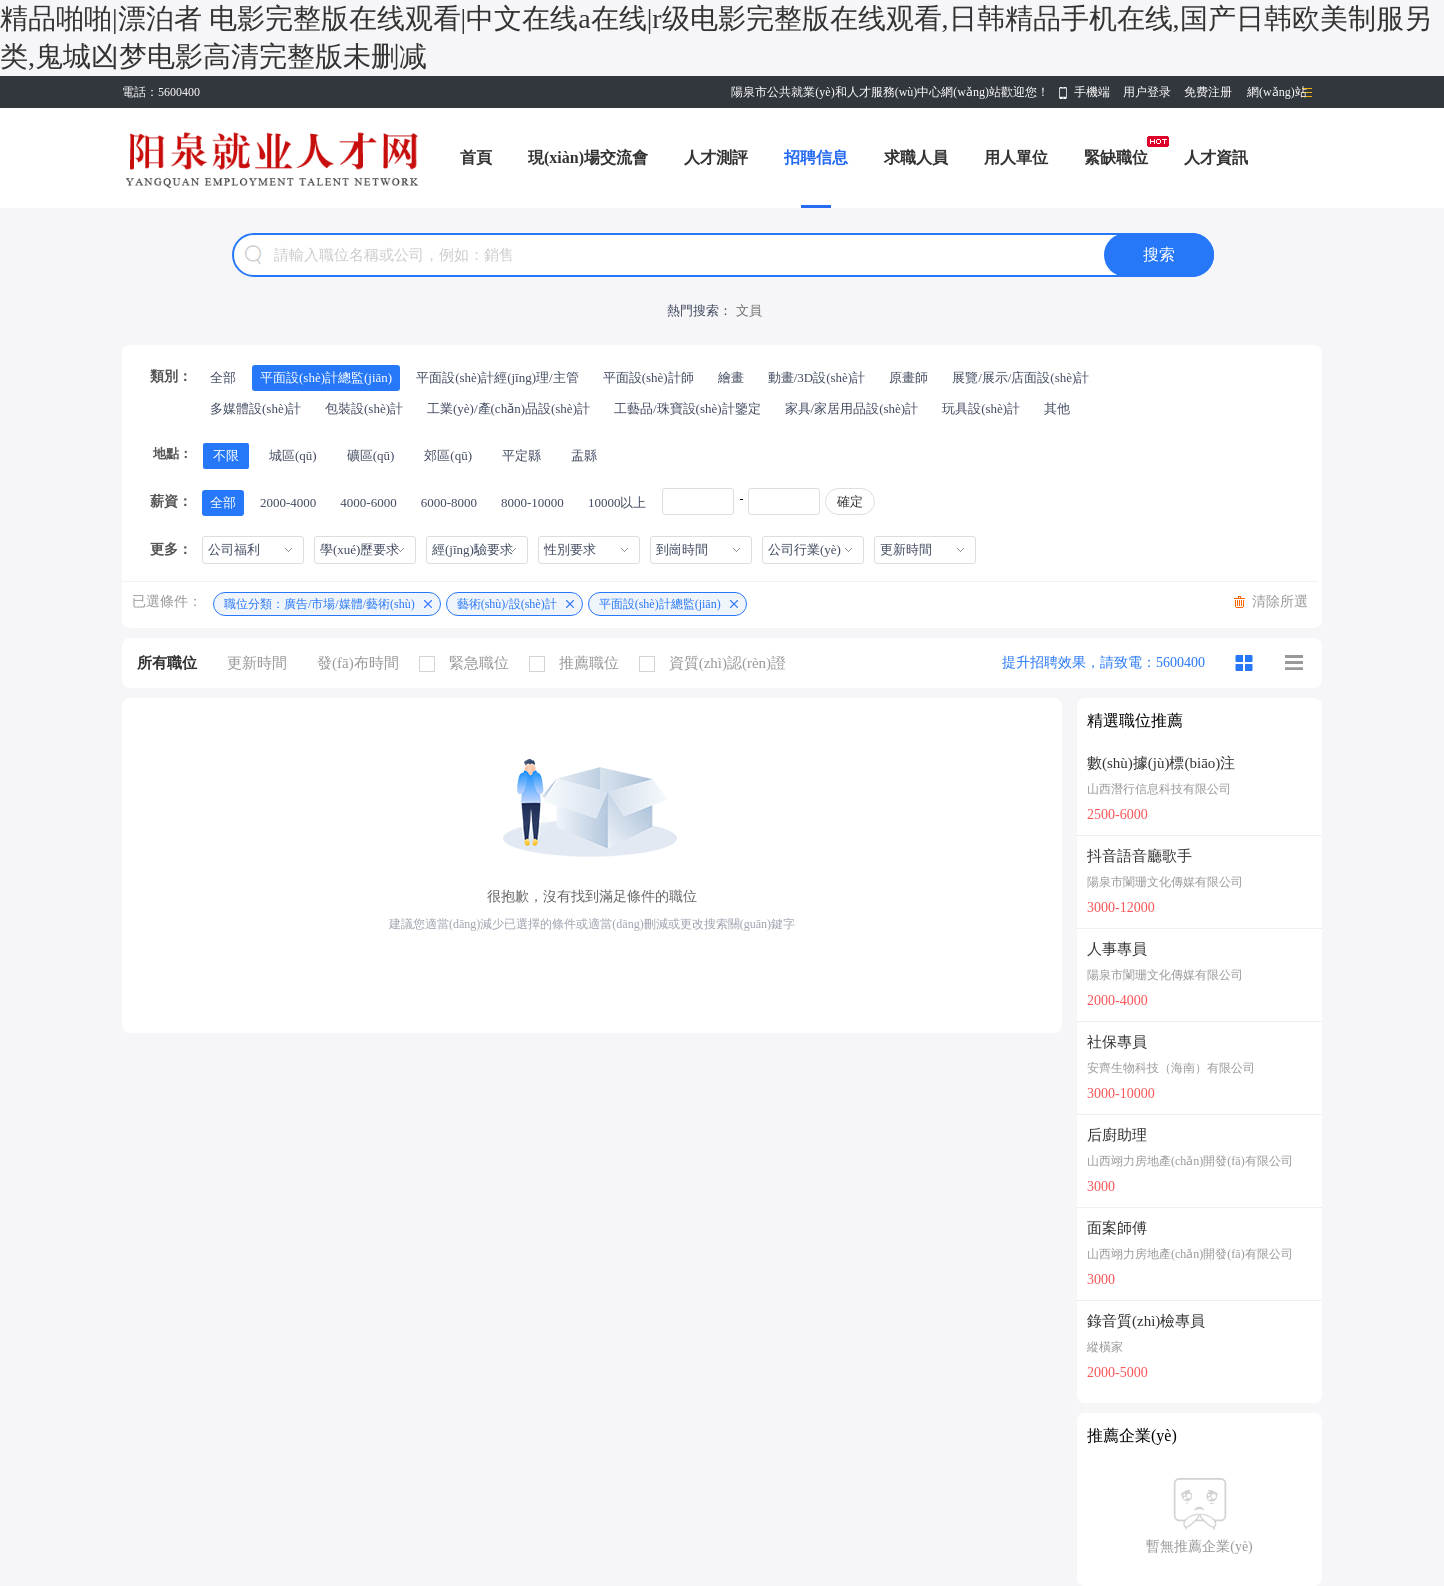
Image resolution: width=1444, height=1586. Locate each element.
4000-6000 (368, 502)
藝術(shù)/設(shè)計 (507, 604)
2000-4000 (288, 502)
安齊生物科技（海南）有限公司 (1171, 1068)
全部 (223, 377)
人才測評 (716, 157)
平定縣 (521, 455)
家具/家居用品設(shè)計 (852, 408)
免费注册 (1208, 92)
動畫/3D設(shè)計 (817, 377)
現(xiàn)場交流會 (588, 157)
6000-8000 (449, 502)
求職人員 (916, 157)
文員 (749, 310)
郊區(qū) (448, 455)
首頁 (476, 157)
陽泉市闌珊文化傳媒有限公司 (1165, 882)
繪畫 (731, 377)
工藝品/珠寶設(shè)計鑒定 (687, 408)
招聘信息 (816, 157)
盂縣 (584, 455)
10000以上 (617, 502)
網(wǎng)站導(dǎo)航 (1277, 96)
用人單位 (1016, 157)
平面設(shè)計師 (648, 377)
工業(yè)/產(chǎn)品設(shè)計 (508, 408)
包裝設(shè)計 (364, 408)
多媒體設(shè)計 (255, 408)
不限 (226, 455)
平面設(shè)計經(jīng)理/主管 (497, 377)
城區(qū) (293, 455)
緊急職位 (469, 663)
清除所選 (1280, 601)
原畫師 (908, 377)
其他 (1057, 408)
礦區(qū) (371, 455)
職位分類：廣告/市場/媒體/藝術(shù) (319, 604)
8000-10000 (532, 502)
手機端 (1092, 92)
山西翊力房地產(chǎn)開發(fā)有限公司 (1190, 1161)
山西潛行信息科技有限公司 (1159, 789)
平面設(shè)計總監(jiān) (326, 377)
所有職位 (167, 663)
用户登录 (1147, 92)
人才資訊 (1216, 157)
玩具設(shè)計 (981, 408)
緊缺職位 (1116, 157)
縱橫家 (1105, 1347)
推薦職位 (579, 663)
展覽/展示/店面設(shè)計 (1020, 377)
